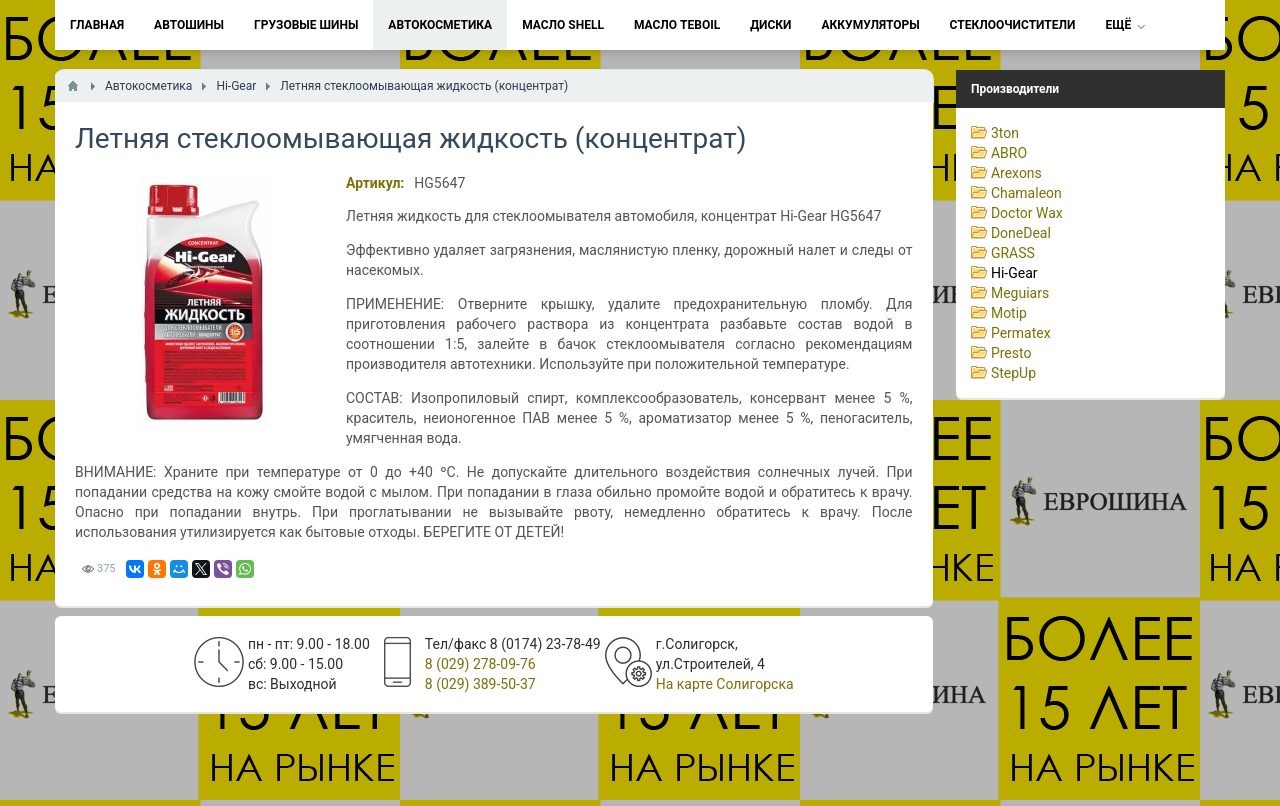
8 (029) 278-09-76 (480, 664)
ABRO (1009, 153)
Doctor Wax (1027, 213)
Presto (1011, 353)
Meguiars (1020, 293)
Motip (1009, 313)
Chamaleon (1026, 193)
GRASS (1013, 253)
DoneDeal (1021, 233)
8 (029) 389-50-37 (480, 684)
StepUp (1013, 373)
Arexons (1016, 173)
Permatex (1021, 333)
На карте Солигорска (725, 684)
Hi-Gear (1014, 273)
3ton (1005, 133)
